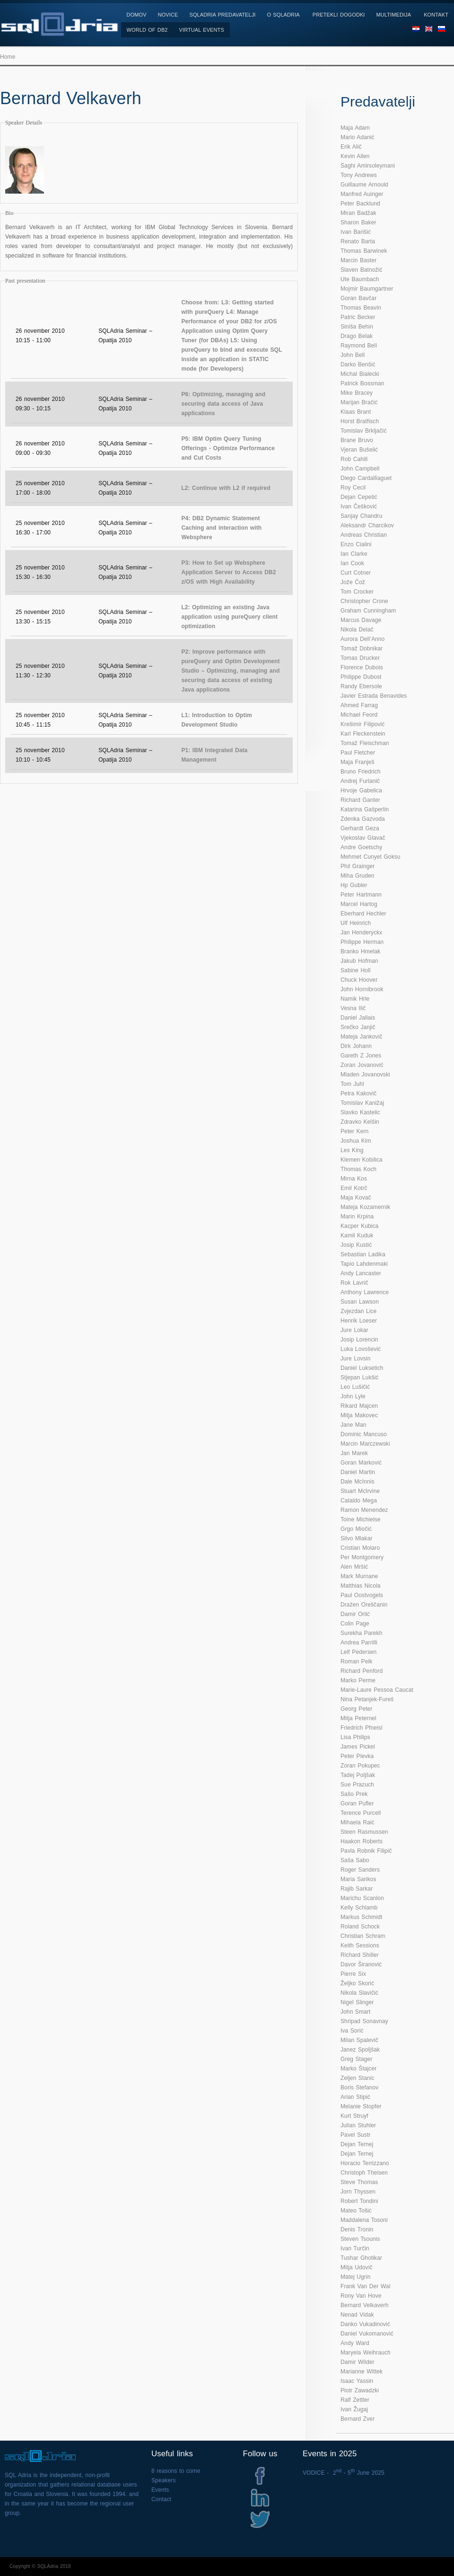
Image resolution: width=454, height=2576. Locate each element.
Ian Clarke (353, 554)
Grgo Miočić (356, 1529)
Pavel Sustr (355, 2135)
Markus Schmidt (361, 1917)
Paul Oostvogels (361, 1595)
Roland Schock (360, 1926)
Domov (137, 15)
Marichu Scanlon (362, 1898)
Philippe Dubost (361, 677)
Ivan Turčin (354, 2248)
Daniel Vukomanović (366, 2333)
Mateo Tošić (356, 2210)
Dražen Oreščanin (363, 1604)
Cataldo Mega (358, 1500)
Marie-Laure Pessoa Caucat (376, 1690)
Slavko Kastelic (360, 1112)
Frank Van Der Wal (365, 2286)
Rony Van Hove (360, 2295)
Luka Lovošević (360, 1349)
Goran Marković (361, 1462)
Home (7, 56)
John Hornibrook (362, 989)
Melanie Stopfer (361, 2106)
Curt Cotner (355, 572)
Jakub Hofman (359, 961)
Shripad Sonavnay (364, 2021)
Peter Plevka (357, 1756)
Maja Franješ (357, 762)
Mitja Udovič (356, 2267)
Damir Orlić (355, 1614)
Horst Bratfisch (359, 421)
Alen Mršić (354, 1566)
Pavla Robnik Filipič (366, 1851)
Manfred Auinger (362, 194)
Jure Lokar (354, 1330)
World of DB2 (147, 30)
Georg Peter (356, 1708)
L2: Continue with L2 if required (225, 488)
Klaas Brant (355, 412)
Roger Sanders (360, 1869)
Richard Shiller (359, 1955)
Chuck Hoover (358, 980)
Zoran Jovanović (362, 1065)
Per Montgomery (362, 1557)
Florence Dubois (361, 667)
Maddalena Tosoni (364, 2220)
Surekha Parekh (361, 1633)
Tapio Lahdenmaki (364, 1264)
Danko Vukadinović (365, 2324)
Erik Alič (351, 146)
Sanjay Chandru (361, 516)
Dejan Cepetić (358, 497)
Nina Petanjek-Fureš (366, 1699)
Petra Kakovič (358, 1093)
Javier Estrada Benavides (373, 696)
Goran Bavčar (358, 298)
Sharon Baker (358, 222)
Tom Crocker (357, 591)
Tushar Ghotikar (361, 2258)
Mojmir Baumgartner (366, 288)
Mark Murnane (359, 1576)
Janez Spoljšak (360, 2049)
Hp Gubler (353, 885)
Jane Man (353, 1424)
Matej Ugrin (355, 2277)
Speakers (163, 2480)
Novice (168, 15)
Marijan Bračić (358, 402)
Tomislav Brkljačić (363, 430)
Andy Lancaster (360, 1273)
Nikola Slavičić (359, 1993)
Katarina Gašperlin (364, 809)
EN (428, 31)
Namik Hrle (354, 998)
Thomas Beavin (360, 307)
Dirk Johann (356, 1046)
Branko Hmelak (360, 951)
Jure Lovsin (355, 1358)
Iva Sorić (352, 2030)
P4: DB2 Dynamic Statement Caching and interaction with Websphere (221, 528)
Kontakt (436, 15)
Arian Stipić (355, 2097)
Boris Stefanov (359, 2087)
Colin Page (354, 1623)
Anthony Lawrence (364, 1292)
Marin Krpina (357, 1216)
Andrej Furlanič (360, 781)
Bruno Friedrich (360, 771)
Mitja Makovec (359, 1415)
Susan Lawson (359, 1301)
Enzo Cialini (356, 544)
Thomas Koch (358, 1169)
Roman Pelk (356, 1661)
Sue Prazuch (357, 1784)
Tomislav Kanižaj (362, 1103)
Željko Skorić (357, 1983)
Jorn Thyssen (357, 2191)
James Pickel (357, 1746)
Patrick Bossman (362, 383)
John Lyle (353, 1396)
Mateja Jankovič (361, 1036)
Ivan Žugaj (354, 2409)
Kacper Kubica (359, 1226)
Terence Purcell (360, 1813)
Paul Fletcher (357, 752)
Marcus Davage (360, 620)
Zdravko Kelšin (359, 1122)
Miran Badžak (358, 213)
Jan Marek (354, 1453)
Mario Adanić (357, 137)
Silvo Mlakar (356, 1538)
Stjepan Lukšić (359, 1377)
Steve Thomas (359, 2182)
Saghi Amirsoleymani (367, 165)
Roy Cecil (353, 487)
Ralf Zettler (354, 2400)
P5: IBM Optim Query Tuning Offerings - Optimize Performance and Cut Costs (228, 448)
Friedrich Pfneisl (361, 1727)
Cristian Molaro (360, 1548)
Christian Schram (362, 1936)
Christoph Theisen (364, 2172)
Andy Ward (354, 2343)
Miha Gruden (357, 875)
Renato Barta (357, 241)
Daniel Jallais (357, 1017)
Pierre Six (353, 1974)
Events (160, 2490)
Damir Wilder (357, 2362)
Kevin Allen (354, 156)
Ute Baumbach (359, 279)
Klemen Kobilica (361, 1159)
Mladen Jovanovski (365, 1074)
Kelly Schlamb (358, 1907)
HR (415, 31)
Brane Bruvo (356, 440)
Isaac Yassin (356, 2381)
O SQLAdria (283, 15)
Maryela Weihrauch (365, 2352)
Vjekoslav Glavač (362, 838)
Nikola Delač (357, 629)
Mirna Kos (353, 1178)
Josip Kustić (356, 1245)
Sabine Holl (355, 970)
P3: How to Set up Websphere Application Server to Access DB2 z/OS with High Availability (228, 572)
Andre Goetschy (361, 847)
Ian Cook (352, 563)
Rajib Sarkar (356, 1888)
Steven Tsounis (360, 2239)
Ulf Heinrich (355, 923)
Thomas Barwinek (363, 251)
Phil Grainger (357, 866)
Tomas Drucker (360, 658)
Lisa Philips (355, 1737)
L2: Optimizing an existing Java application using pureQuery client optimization (229, 617)
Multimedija (393, 15)
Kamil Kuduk (356, 1235)
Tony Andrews (358, 175)
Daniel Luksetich (362, 1368)
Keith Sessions (359, 1945)
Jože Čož (352, 582)
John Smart (355, 2011)
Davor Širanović (361, 1964)
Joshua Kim (355, 1140)
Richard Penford (361, 1671)
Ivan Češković (358, 506)
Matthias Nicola (360, 1585)
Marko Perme (357, 1680)
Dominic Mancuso (363, 1434)
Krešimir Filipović (362, 724)
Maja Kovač (355, 1197)
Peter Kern (354, 1131)
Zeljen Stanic (357, 2078)
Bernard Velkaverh (364, 2305)
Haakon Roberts (361, 1841)
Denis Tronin (357, 2229)
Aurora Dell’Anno (362, 639)
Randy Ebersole (361, 686)
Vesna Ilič (353, 1008)
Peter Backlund (360, 203)
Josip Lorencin (359, 1339)
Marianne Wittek (361, 2371)
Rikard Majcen (359, 1406)
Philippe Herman (362, 942)
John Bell (352, 355)
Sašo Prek (353, 1794)
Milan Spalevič (359, 2040)
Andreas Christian (363, 535)
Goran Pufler (357, 1803)
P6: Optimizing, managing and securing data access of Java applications (223, 404)
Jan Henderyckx (361, 932)
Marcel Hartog (358, 904)
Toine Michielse (360, 1519)
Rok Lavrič (354, 1282)
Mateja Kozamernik (365, 1207)
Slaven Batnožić (361, 269)
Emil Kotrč (353, 1188)
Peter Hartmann (361, 894)
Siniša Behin (356, 326)
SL (441, 31)
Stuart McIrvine (360, 1491)
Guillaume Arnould (364, 184)
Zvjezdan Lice (358, 1311)
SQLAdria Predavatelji (222, 15)
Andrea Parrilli (358, 1642)
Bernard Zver (357, 2419)
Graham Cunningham (368, 610)
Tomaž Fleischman (364, 743)
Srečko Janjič (357, 1027)
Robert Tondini (359, 2201)
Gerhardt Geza (359, 828)
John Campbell (359, 468)
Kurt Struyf (354, 2116)
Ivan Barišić (355, 232)
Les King (352, 1150)
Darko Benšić (357, 364)
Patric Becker (357, 317)
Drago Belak (356, 336)
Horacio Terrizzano (364, 2163)
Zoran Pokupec (360, 1765)
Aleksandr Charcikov (367, 525)
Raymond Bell (358, 345)
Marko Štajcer (358, 2068)
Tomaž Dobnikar (361, 648)
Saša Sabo (354, 1860)
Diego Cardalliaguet (366, 478)
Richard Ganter (360, 800)
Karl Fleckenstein (362, 733)
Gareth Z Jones (360, 1055)
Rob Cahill (353, 459)
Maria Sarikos (358, 1879)
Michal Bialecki (359, 374)
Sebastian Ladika (362, 1254)
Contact (161, 2499)
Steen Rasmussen (364, 1832)
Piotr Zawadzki (359, 2390)
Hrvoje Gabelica (361, 790)
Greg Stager (356, 2059)
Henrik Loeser (358, 1320)
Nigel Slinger (357, 2002)
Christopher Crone (364, 601)
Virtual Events (201, 30)
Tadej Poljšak (357, 1775)
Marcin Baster (358, 260)
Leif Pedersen (358, 1652)
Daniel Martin (357, 1472)
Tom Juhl (352, 1084)
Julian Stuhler (358, 2125)
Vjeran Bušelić (359, 449)
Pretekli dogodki (339, 15)
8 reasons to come (175, 2471)
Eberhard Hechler (363, 913)
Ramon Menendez (364, 1510)
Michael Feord (358, 714)
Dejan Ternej (356, 2144)
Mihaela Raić (357, 1822)
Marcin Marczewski (365, 1443)
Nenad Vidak (357, 2314)
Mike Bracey (356, 393)
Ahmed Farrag (359, 705)
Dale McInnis (357, 1481)
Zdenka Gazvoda (362, 819)
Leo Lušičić (355, 1387)
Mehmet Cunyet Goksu (370, 856)
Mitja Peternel (358, 1718)
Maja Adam (355, 127)
